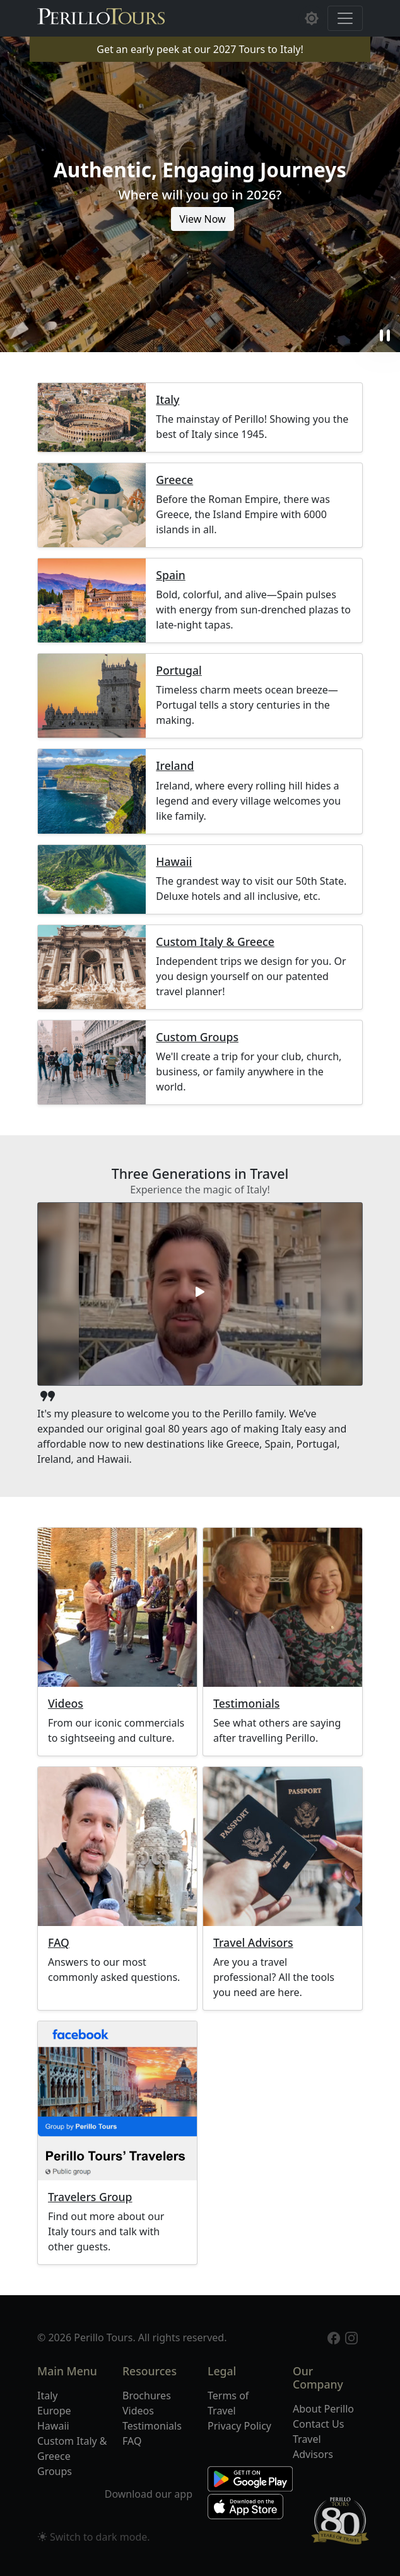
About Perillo (323, 2409)
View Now (202, 219)
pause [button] (385, 336)
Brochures (146, 2395)
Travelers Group (90, 2197)
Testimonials (246, 1703)
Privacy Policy (239, 2426)
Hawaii (174, 861)
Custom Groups (197, 1037)
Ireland (175, 765)
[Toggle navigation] (345, 18)
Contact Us (318, 2424)
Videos (65, 1703)
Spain (170, 575)
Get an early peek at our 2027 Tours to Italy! (200, 49)
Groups (54, 2471)
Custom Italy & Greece (215, 941)
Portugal (178, 670)
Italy (167, 399)
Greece (174, 480)
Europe (54, 2411)
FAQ (58, 1942)
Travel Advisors (253, 1942)
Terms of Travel (228, 2403)
